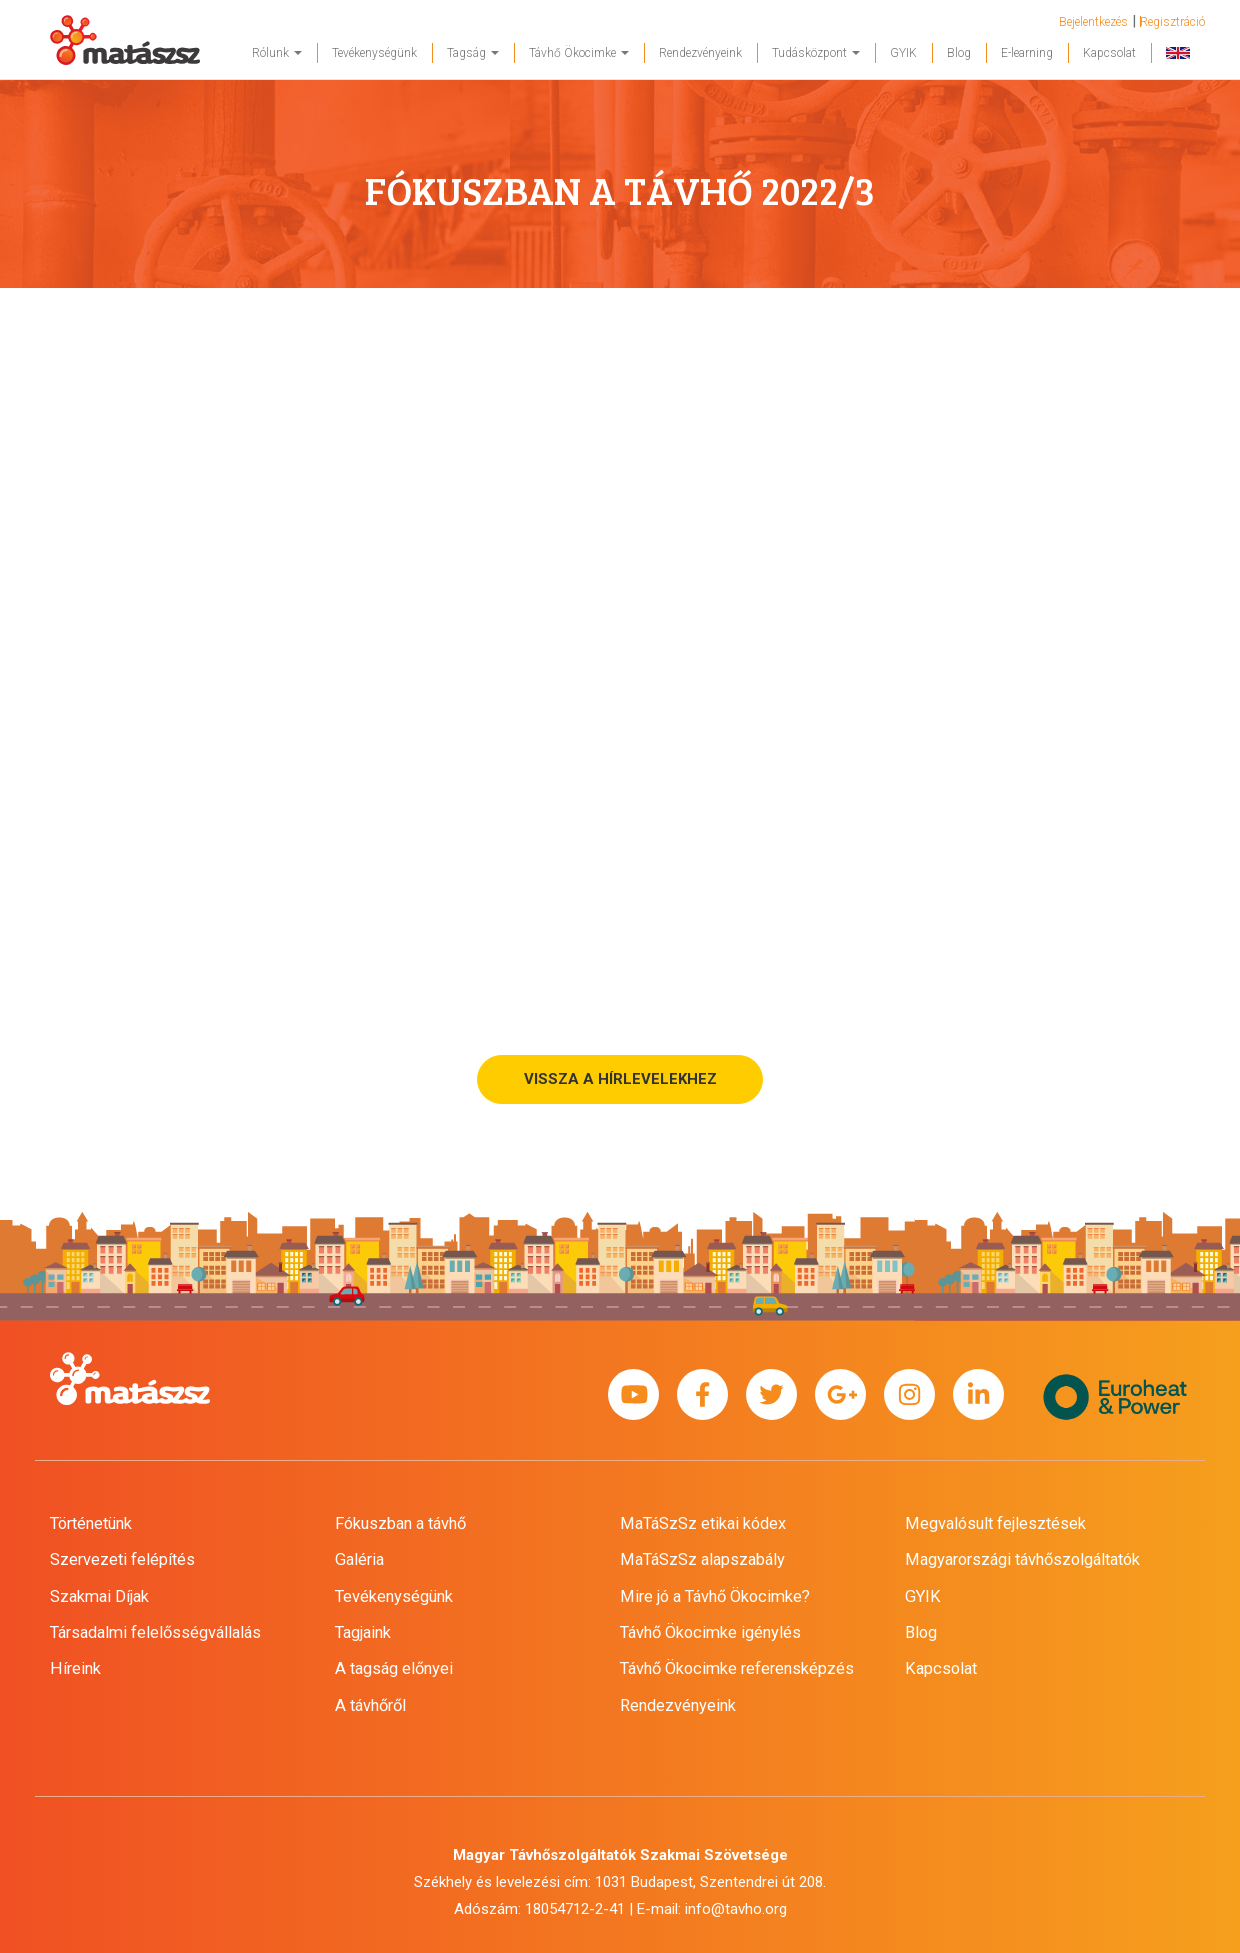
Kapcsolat (1109, 53)
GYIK (903, 53)
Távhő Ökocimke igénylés (710, 1632)
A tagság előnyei (394, 1668)
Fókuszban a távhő (400, 1523)
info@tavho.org (736, 1909)
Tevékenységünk (374, 53)
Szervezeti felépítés (122, 1559)
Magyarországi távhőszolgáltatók (1022, 1559)
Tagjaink (363, 1632)
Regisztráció (1172, 22)
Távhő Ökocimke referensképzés (737, 1668)
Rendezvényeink (700, 53)
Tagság (473, 53)
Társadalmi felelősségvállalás (155, 1632)
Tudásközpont (816, 53)
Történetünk (91, 1523)
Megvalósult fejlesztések (995, 1523)
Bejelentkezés (1093, 22)
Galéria (359, 1559)
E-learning (1027, 53)
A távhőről (370, 1705)
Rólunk (277, 53)
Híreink (75, 1668)
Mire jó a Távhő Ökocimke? (715, 1596)
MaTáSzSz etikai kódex (703, 1523)
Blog (959, 53)
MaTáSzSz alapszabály (702, 1559)
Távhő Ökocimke (579, 53)
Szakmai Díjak (99, 1596)
